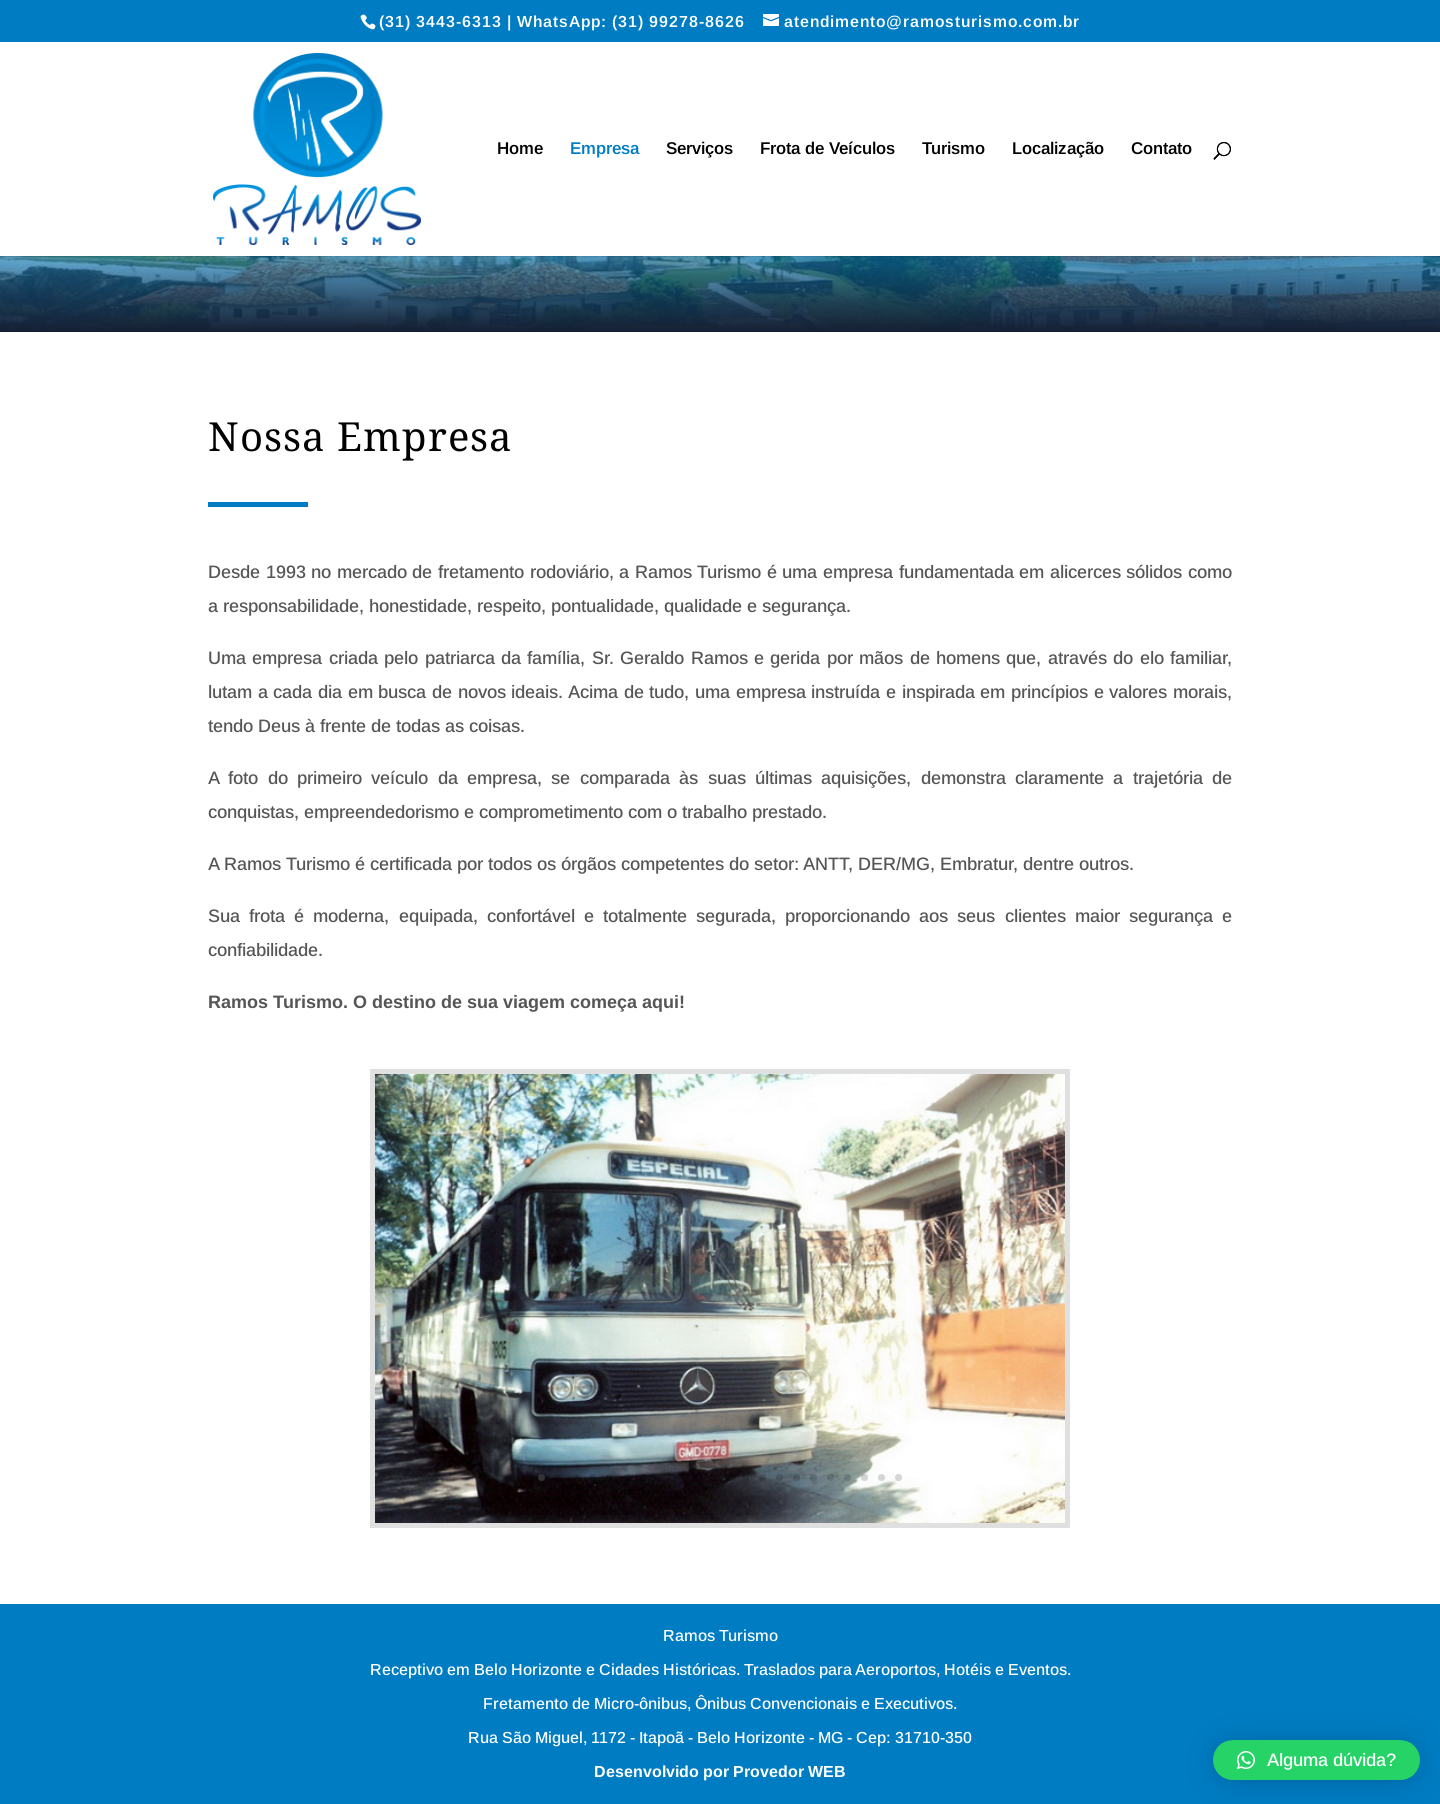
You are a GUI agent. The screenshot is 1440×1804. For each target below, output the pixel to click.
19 (847, 1477)
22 (898, 1477)
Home (520, 150)
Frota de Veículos (827, 150)
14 (762, 1477)
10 (694, 1477)
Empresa (604, 150)
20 (864, 1477)
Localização (1058, 150)
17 (813, 1477)
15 (779, 1477)
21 (881, 1477)
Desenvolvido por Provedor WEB (720, 1771)
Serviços (699, 150)
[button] (1316, 1760)
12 (728, 1477)
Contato (1161, 150)
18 (830, 1477)
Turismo (953, 150)
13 (745, 1477)
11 (711, 1477)
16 (796, 1477)
